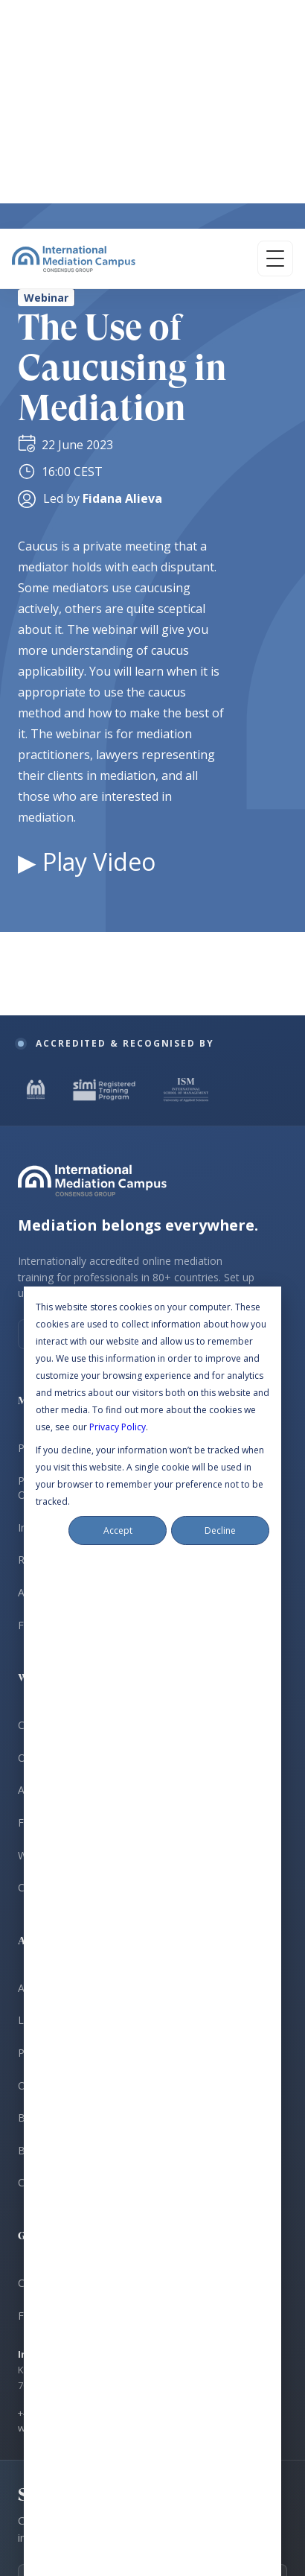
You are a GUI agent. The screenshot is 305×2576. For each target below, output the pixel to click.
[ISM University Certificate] (186, 293)
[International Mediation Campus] (73, 30)
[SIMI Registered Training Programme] (105, 293)
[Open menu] (275, 30)
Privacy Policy (117, 630)
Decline (220, 733)
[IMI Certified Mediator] (36, 293)
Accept (117, 733)
